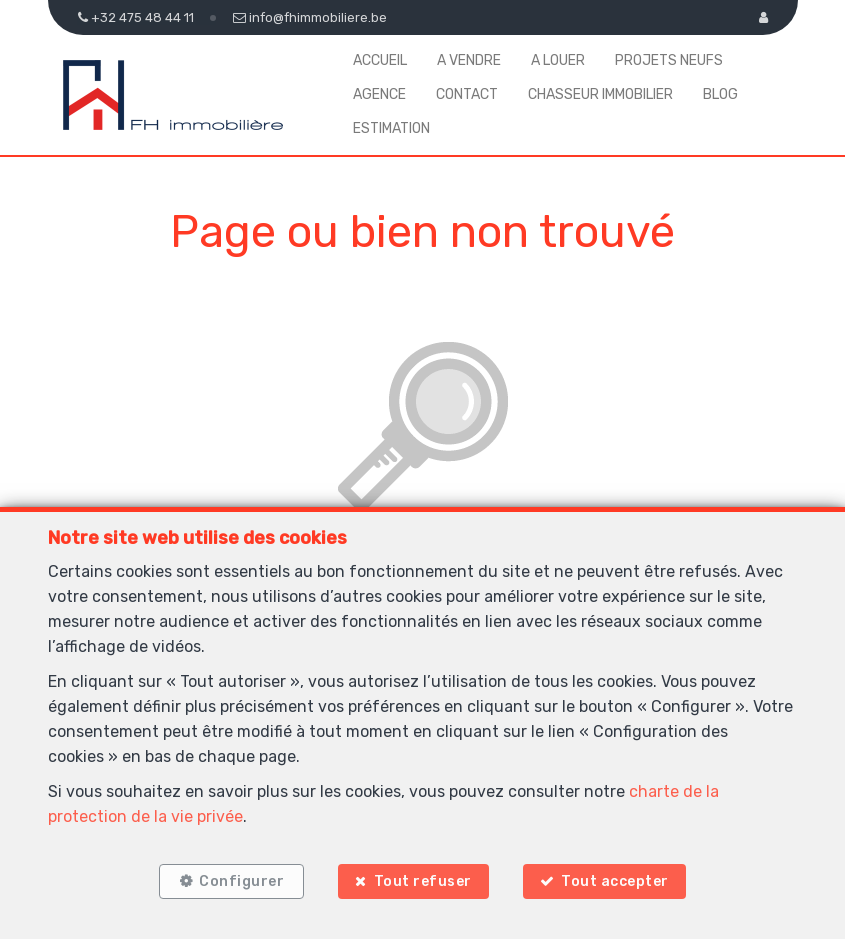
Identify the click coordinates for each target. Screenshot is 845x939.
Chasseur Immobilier (600, 94)
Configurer (241, 881)
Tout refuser (423, 881)
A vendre (469, 60)
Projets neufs (669, 60)
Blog (720, 94)
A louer (558, 60)
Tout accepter (615, 881)
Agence (379, 94)
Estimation (391, 128)
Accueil (380, 60)
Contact (467, 94)
